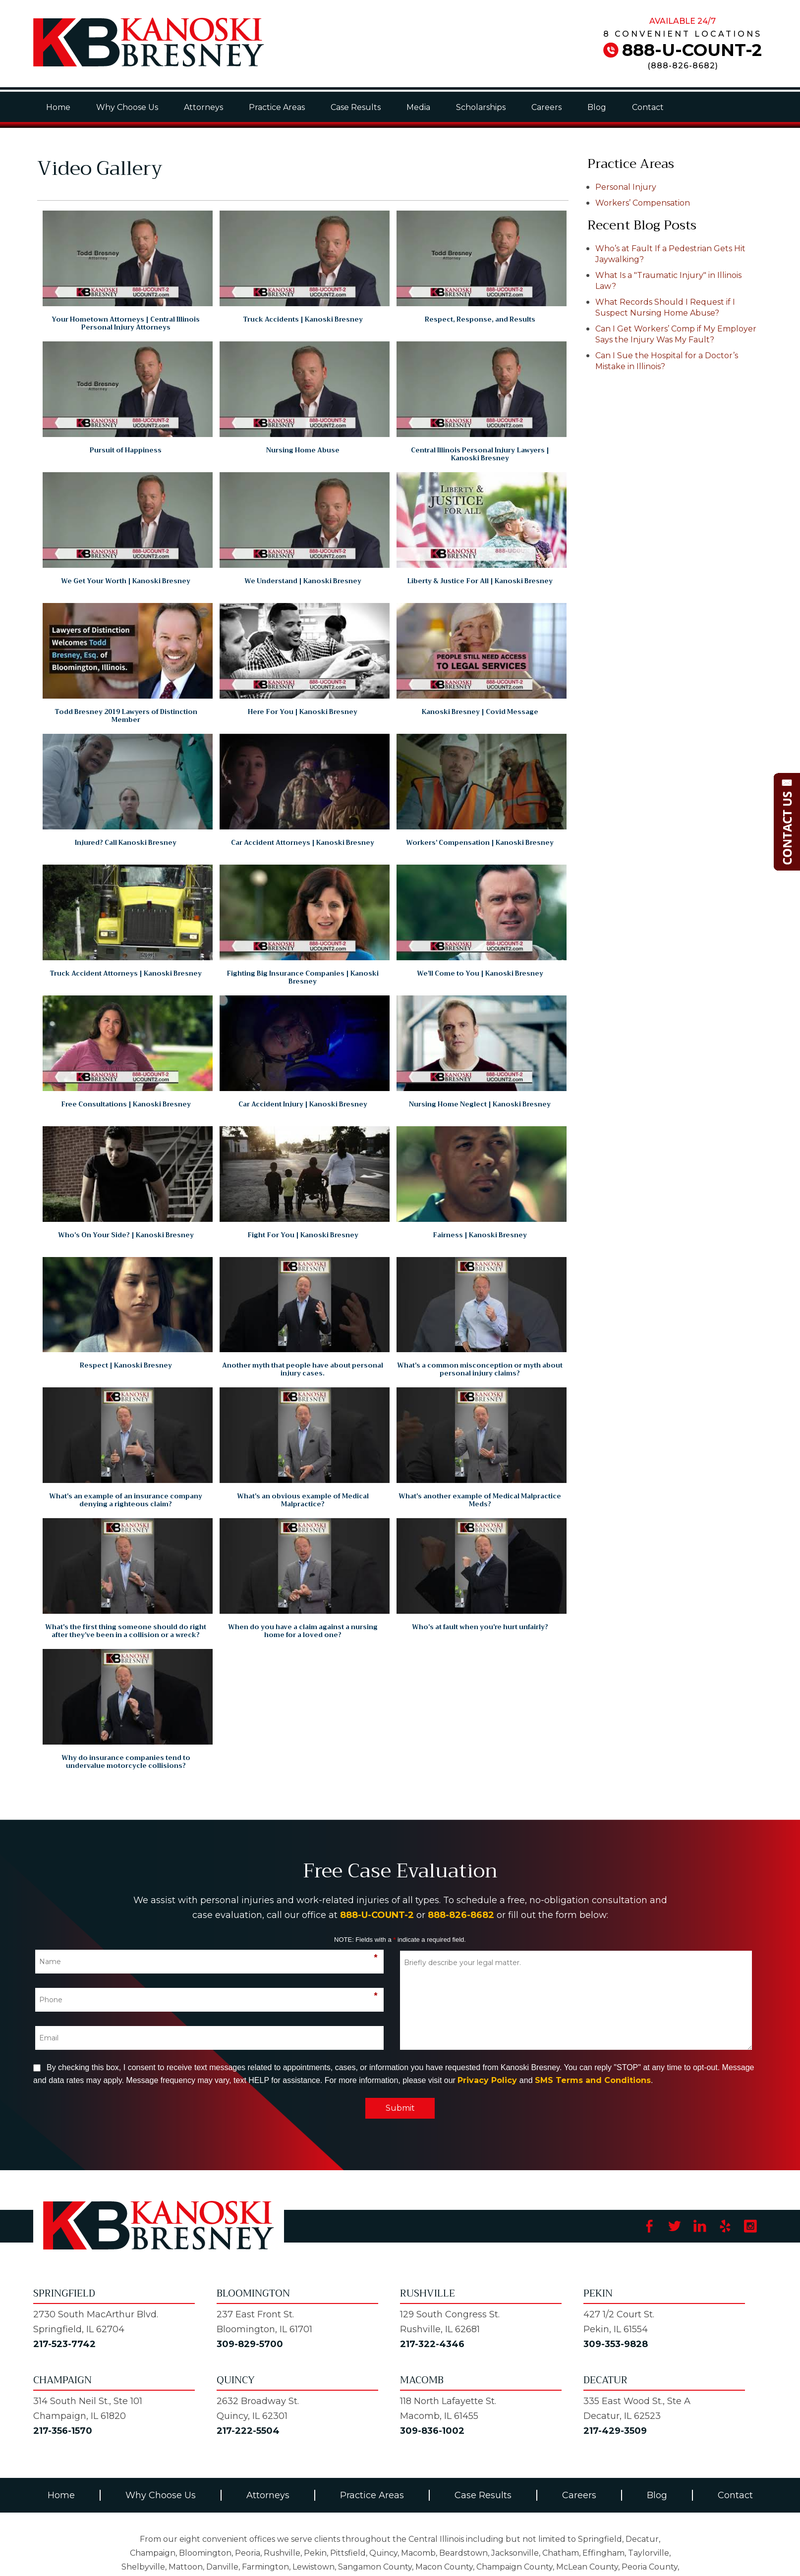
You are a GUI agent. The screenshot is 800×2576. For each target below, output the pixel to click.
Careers (546, 107)
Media (418, 107)
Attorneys (203, 107)
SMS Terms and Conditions (593, 2080)
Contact (648, 107)
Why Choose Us (127, 107)
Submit (400, 2108)
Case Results (356, 107)
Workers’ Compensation (642, 203)
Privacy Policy (487, 2080)
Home (58, 107)
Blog (596, 107)
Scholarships (481, 107)
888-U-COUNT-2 (692, 50)
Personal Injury (625, 187)
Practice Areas (277, 107)
